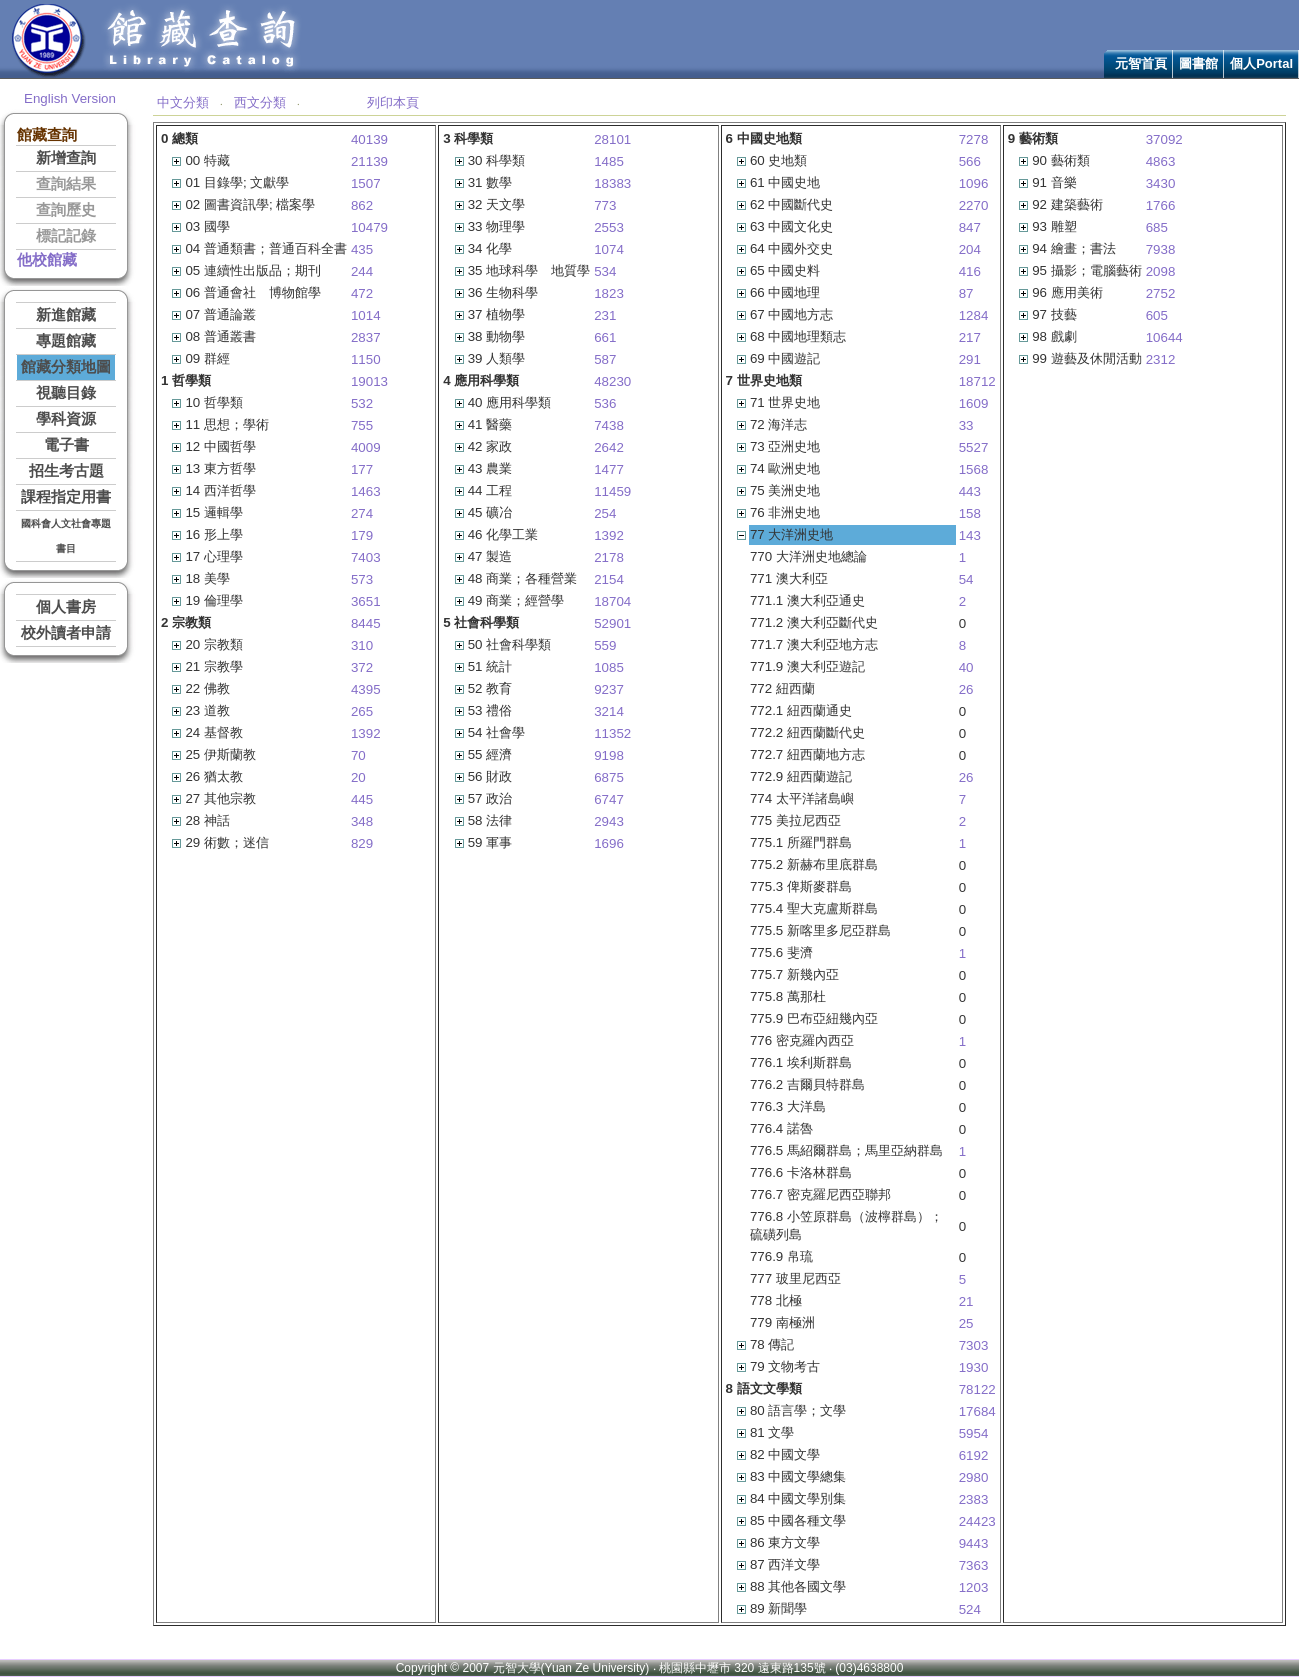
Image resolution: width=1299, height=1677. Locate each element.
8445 (366, 623)
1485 (609, 161)
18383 (612, 183)
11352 (612, 733)
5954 (974, 1433)
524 (970, 1609)
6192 (974, 1455)
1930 (974, 1367)
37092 (1164, 139)
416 (970, 271)
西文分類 (260, 102)
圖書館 (1198, 63)
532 (362, 403)
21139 (369, 161)
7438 (609, 425)
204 (970, 249)
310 (362, 645)
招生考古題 (66, 471)
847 (970, 227)
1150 (366, 359)
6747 (609, 799)
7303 (974, 1345)
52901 (612, 623)
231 (605, 315)
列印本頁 (393, 102)
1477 (609, 469)
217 (970, 337)
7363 (974, 1565)
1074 (609, 249)
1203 (974, 1587)
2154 (609, 579)
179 (362, 535)
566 (970, 161)
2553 (609, 227)
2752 (1161, 293)
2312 (1161, 359)
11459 (612, 491)
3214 (609, 711)
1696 (609, 843)
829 (362, 843)
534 (605, 271)
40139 (369, 139)
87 (966, 293)
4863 (1161, 161)
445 (362, 799)
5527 (974, 447)
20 (358, 777)
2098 (1161, 271)
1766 (1161, 205)
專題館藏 (66, 341)
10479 (369, 227)
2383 (974, 1499)
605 (1157, 315)
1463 (366, 491)
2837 (366, 337)
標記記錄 (66, 236)
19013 (369, 381)
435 (362, 249)
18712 (977, 381)
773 (605, 205)
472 (362, 293)
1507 (366, 183)
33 (966, 425)
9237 (609, 689)
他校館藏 (47, 260)
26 (966, 689)
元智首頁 (1141, 63)
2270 (974, 205)
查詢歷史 (66, 210)
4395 (366, 689)
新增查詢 (66, 158)
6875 (609, 777)
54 (966, 579)
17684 (977, 1411)
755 (362, 425)
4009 (366, 447)
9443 (974, 1543)
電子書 (66, 445)
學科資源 (66, 419)
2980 (974, 1477)
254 (605, 513)
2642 (609, 447)
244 (362, 271)
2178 (609, 557)
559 (605, 645)
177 (362, 469)
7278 (974, 139)
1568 (974, 469)
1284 (974, 315)
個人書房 (66, 607)
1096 (974, 183)
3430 (1161, 183)
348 (362, 821)
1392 (366, 733)
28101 (612, 139)
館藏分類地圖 (66, 367)
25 (966, 1323)
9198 (609, 755)
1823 (609, 293)
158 (970, 513)
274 (362, 513)
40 (966, 667)
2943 (609, 821)
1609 (974, 403)
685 (1157, 227)
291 (970, 359)
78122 (977, 1389)
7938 (1161, 249)
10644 (1164, 337)
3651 (366, 601)
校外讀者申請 (66, 633)
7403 (366, 557)
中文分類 (183, 102)
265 (362, 711)
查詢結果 (66, 184)
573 (362, 579)
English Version (70, 98)
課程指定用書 (66, 497)
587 (605, 359)
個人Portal (1261, 63)
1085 (609, 667)
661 (605, 337)
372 (362, 667)
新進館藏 (66, 315)
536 (605, 403)
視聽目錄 (66, 393)
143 (970, 535)
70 (358, 755)
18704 (612, 601)
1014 (366, 315)
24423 (977, 1521)
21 (966, 1301)
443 (970, 491)
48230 (612, 381)
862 (362, 205)
